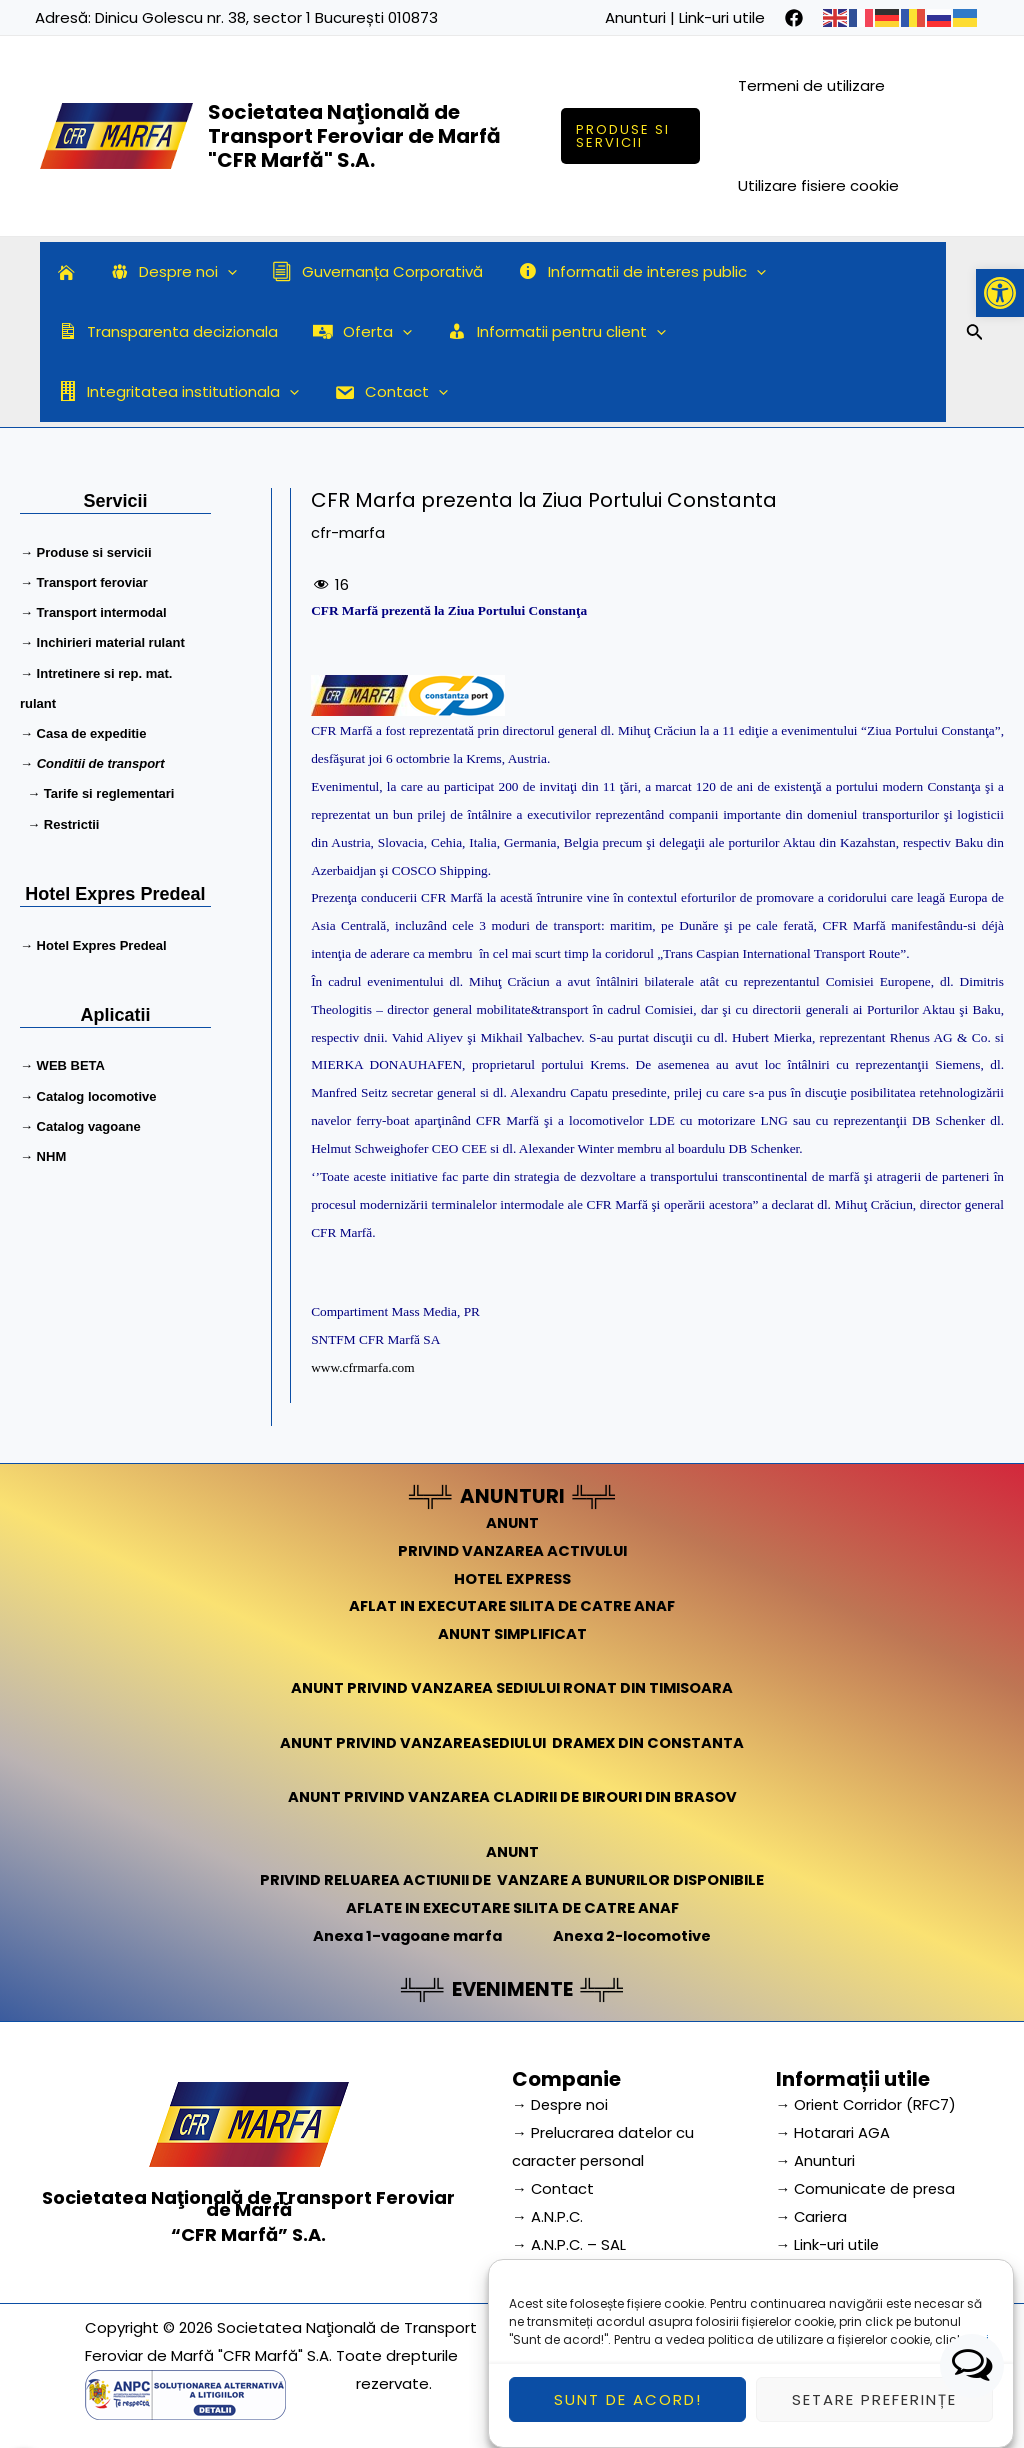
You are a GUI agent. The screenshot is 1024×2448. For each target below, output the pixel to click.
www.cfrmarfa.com (363, 1367)
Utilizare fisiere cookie (819, 185)
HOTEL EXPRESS (512, 1577)
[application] (220, 272)
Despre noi (166, 272)
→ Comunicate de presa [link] (868, 2184)
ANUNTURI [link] (512, 1496)
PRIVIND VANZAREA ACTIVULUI (512, 1549)
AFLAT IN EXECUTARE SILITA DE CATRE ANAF (512, 1605)
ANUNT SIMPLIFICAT (512, 1633)
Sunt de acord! (628, 2415)
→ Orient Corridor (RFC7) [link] (868, 2101)
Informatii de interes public (625, 272)
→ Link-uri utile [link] (828, 2240)
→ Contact (553, 2184)
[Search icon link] (975, 335)
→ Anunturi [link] (816, 2156)
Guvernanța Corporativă (365, 271)
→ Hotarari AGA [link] (833, 2128)
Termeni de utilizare (812, 85)
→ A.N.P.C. (548, 2212)
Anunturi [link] (635, 17)
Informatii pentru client (544, 332)
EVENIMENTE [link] (512, 1986)
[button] (1000, 293)
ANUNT (512, 1521)
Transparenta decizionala (165, 331)
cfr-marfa (348, 532)
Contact (112, 392)
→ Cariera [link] (813, 2212)
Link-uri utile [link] (722, 17)
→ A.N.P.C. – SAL (569, 2240)
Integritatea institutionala (804, 332)
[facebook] (794, 18)
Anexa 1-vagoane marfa (405, 1933)
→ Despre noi (561, 2101)
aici (977, 2355)
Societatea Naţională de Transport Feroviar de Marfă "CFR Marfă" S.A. (354, 136)
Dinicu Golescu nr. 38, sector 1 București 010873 (266, 17)
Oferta (355, 332)
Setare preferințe (874, 2415)
